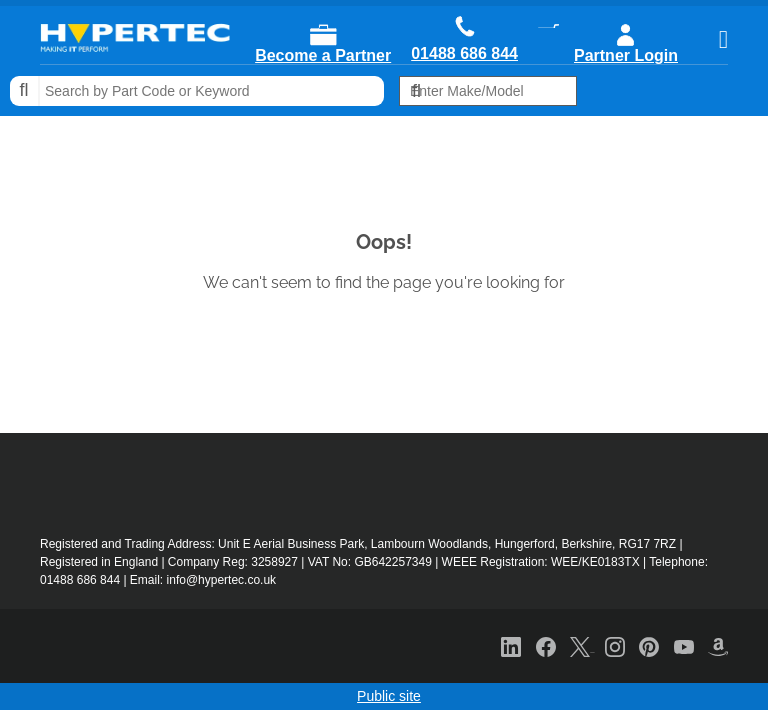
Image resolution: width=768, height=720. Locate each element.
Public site (389, 696)
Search (25, 91)
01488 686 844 (464, 54)
